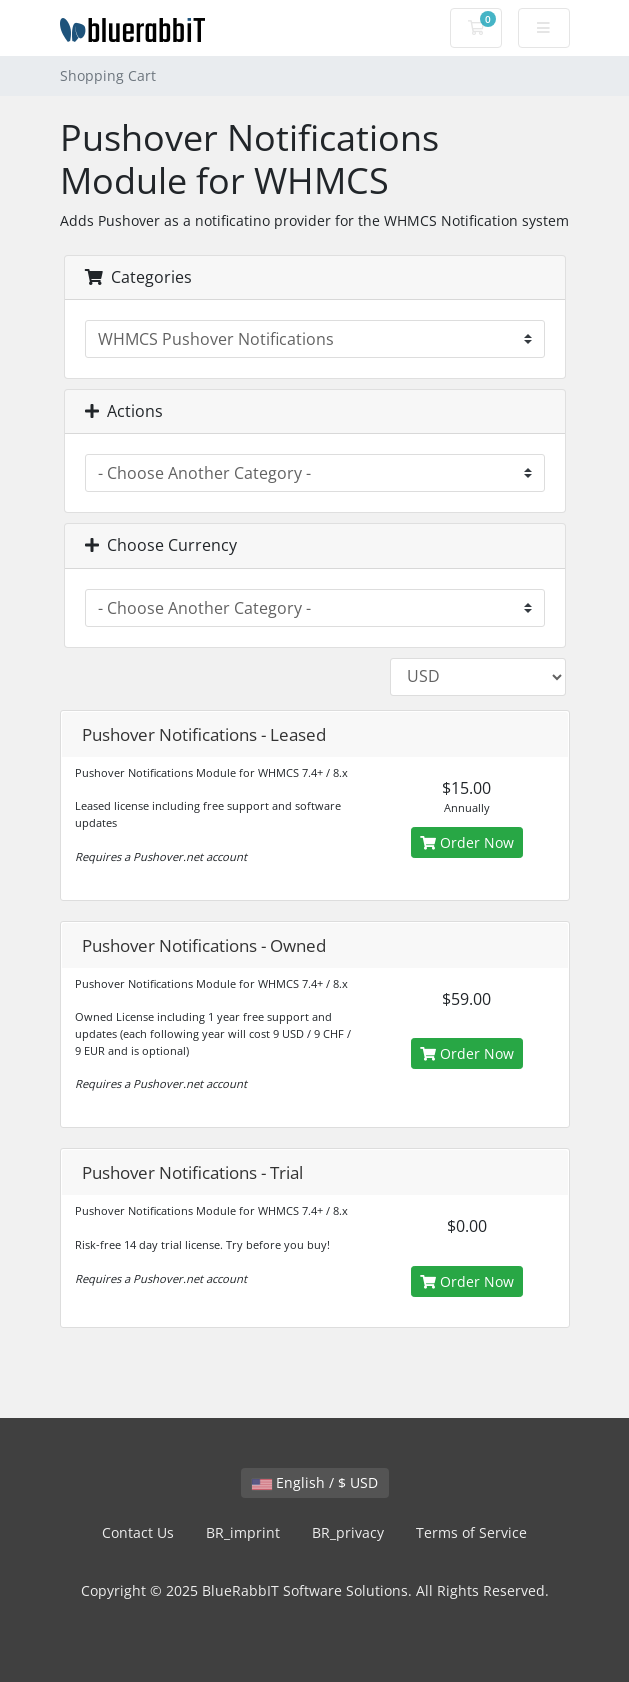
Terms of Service (471, 1532)
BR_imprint (243, 1532)
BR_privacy (348, 1532)
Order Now (467, 842)
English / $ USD (315, 1482)
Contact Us (138, 1532)
